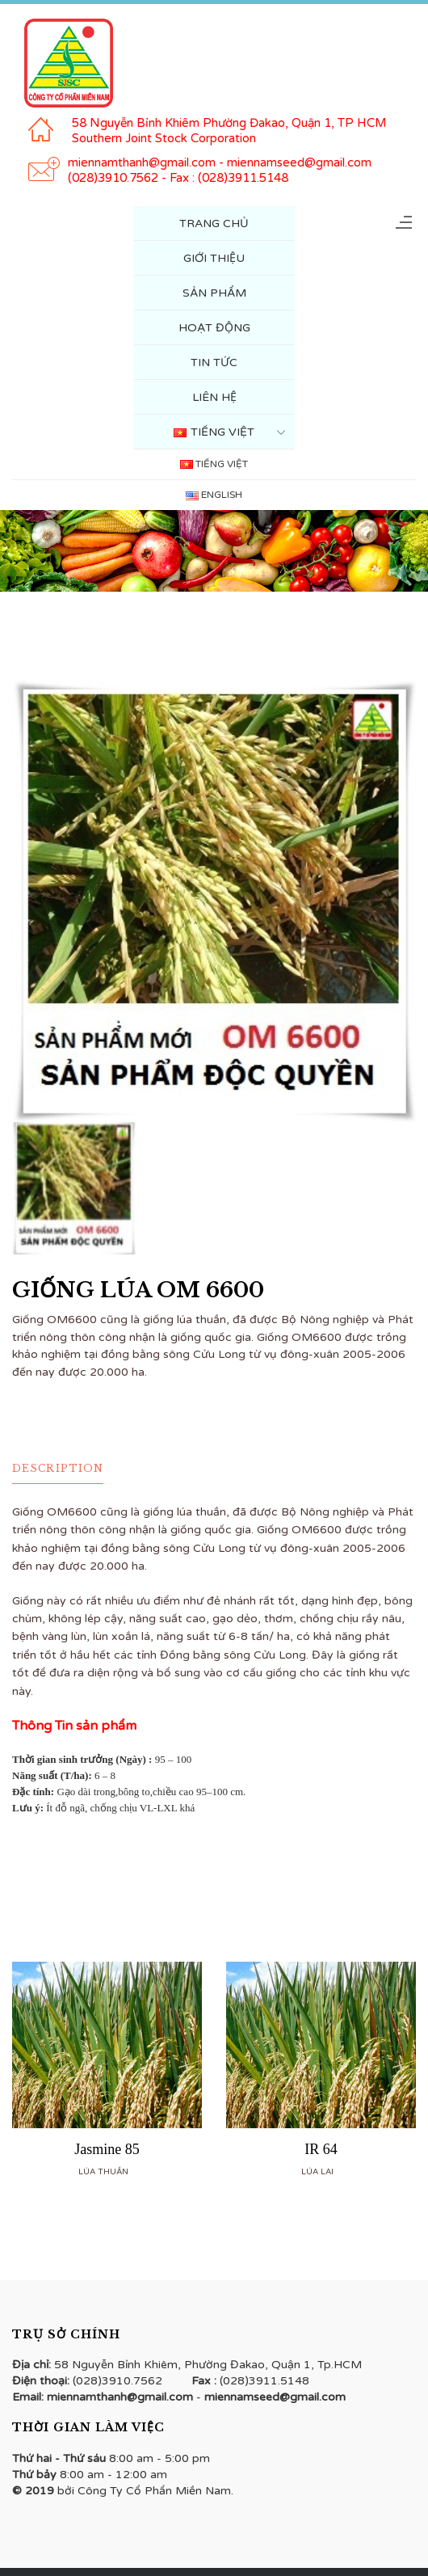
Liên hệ (214, 397)
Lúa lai (317, 2172)
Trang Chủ (214, 223)
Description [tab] (57, 1468)
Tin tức (214, 362)
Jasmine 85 (107, 2149)
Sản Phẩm (214, 293)
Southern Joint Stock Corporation (164, 138)
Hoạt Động (214, 328)
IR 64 (321, 2149)
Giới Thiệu (214, 258)
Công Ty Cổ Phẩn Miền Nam (154, 2491)
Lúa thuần (103, 2172)
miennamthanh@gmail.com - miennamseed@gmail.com (219, 162)
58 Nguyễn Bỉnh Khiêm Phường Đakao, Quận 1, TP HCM (229, 123)
